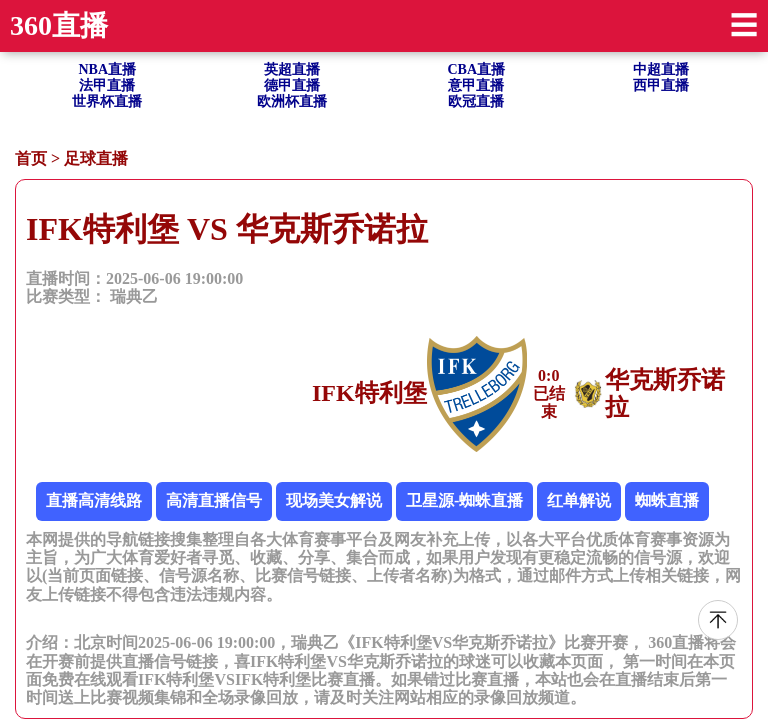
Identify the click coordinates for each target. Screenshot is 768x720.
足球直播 (96, 158)
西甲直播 (661, 85)
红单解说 (579, 500)
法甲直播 (107, 85)
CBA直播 (476, 69)
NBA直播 (107, 69)
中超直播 (661, 69)
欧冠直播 (476, 101)
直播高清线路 (94, 500)
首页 (31, 158)
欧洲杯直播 (292, 101)
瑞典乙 (134, 296)
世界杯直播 (107, 101)
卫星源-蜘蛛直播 (464, 500)
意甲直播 (476, 85)
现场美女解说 (334, 500)
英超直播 (292, 69)
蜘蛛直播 (667, 500)
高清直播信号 (214, 500)
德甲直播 (292, 85)
